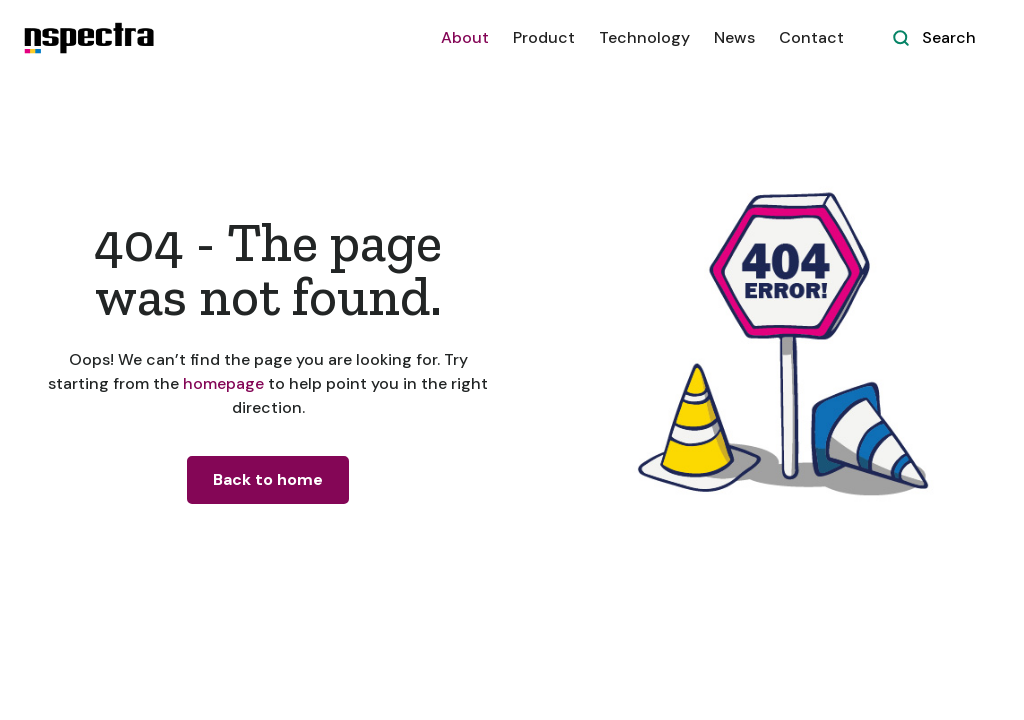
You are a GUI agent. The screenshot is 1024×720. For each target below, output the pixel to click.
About (465, 37)
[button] (544, 38)
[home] (89, 38)
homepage (221, 383)
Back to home (268, 479)
